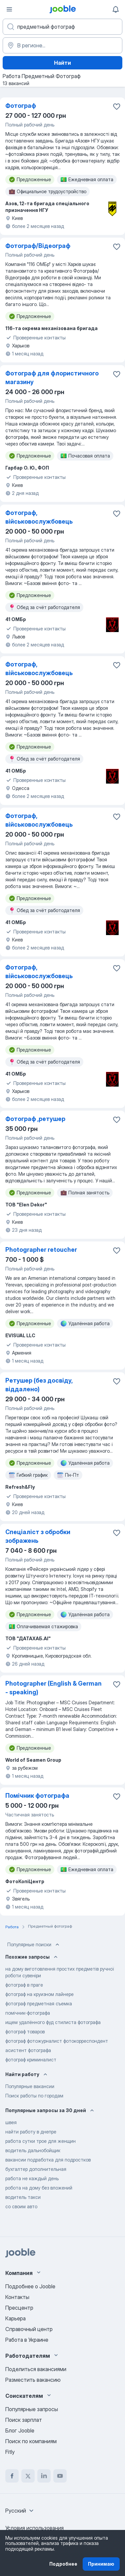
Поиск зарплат (23, 2419)
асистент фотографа (28, 2050)
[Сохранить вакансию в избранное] (116, 106)
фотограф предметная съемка (38, 2003)
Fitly (10, 2452)
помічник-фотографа (27, 2013)
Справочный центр (29, 2329)
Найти (62, 62)
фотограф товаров (25, 2031)
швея (11, 2122)
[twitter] (28, 2476)
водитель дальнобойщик (32, 2150)
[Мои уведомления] (115, 9)
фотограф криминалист (30, 2059)
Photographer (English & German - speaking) (53, 1688)
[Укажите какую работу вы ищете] (62, 27)
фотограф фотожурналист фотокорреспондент (56, 2041)
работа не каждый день (32, 2178)
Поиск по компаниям (31, 2441)
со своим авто (21, 2206)
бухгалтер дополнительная (35, 2169)
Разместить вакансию (33, 2379)
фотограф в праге (24, 1985)
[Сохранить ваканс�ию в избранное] (116, 514)
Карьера (15, 2318)
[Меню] (9, 9)
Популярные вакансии (29, 2086)
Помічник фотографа (37, 1795)
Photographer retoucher (41, 1249)
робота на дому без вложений (38, 2188)
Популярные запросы (31, 2409)
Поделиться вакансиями (35, 2369)
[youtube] (60, 2476)
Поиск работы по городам (34, 2095)
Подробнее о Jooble (30, 2286)
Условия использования (34, 2528)
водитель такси (23, 2197)
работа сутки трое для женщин (40, 2141)
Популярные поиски (34, 1944)
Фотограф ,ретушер (35, 1118)
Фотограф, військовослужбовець (39, 517)
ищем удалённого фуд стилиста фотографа (53, 2022)
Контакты (17, 2297)
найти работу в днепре (30, 2131)
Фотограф (20, 105)
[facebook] (12, 2476)
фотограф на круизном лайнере (39, 1994)
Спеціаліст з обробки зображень (37, 1536)
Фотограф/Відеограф (37, 245)
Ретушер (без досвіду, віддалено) (38, 1385)
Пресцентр (19, 2307)
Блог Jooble (19, 2430)
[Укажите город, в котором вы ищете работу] (62, 45)
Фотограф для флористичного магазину (52, 377)
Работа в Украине (26, 2339)
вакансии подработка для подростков (48, 2160)
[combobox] (20, 2510)
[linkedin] (44, 2476)
